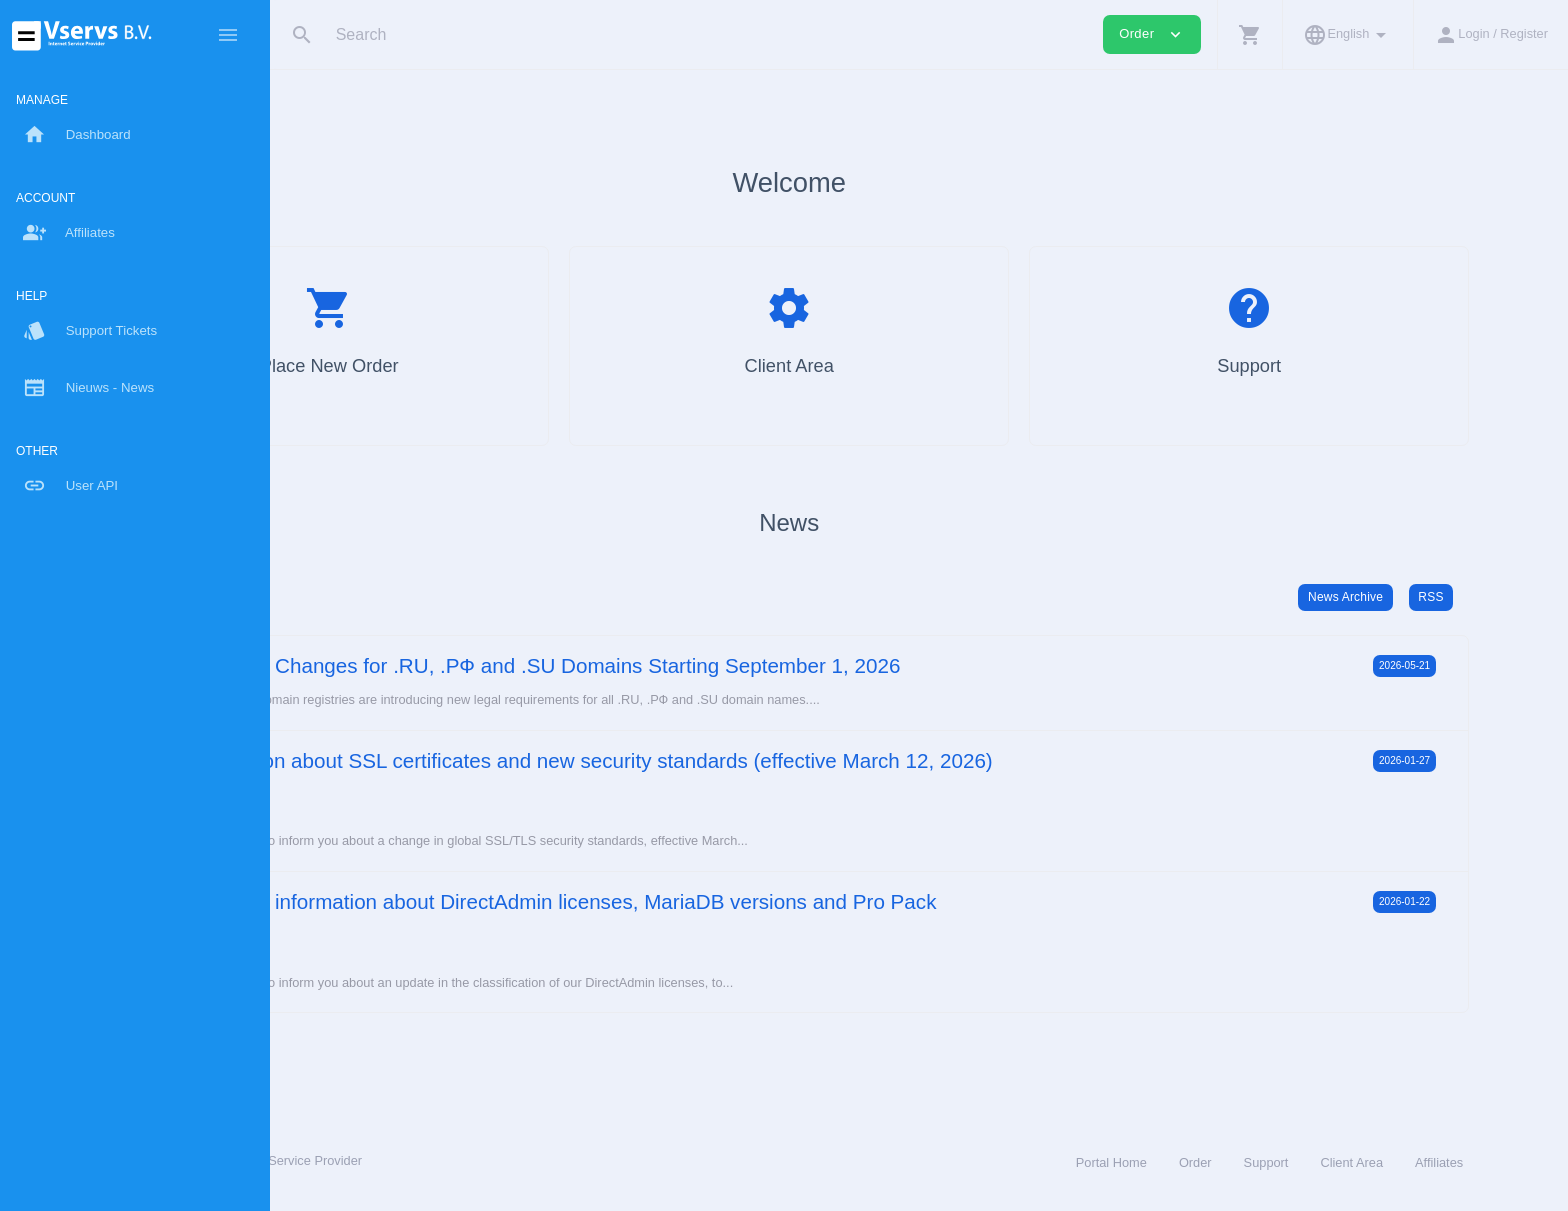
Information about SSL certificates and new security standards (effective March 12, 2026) (768, 760)
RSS (1509, 597)
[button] (1249, 34)
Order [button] (1152, 34)
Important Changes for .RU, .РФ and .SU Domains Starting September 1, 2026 (722, 665)
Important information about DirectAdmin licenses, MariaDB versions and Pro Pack (740, 901)
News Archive (1424, 597)
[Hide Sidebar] (228, 35)
